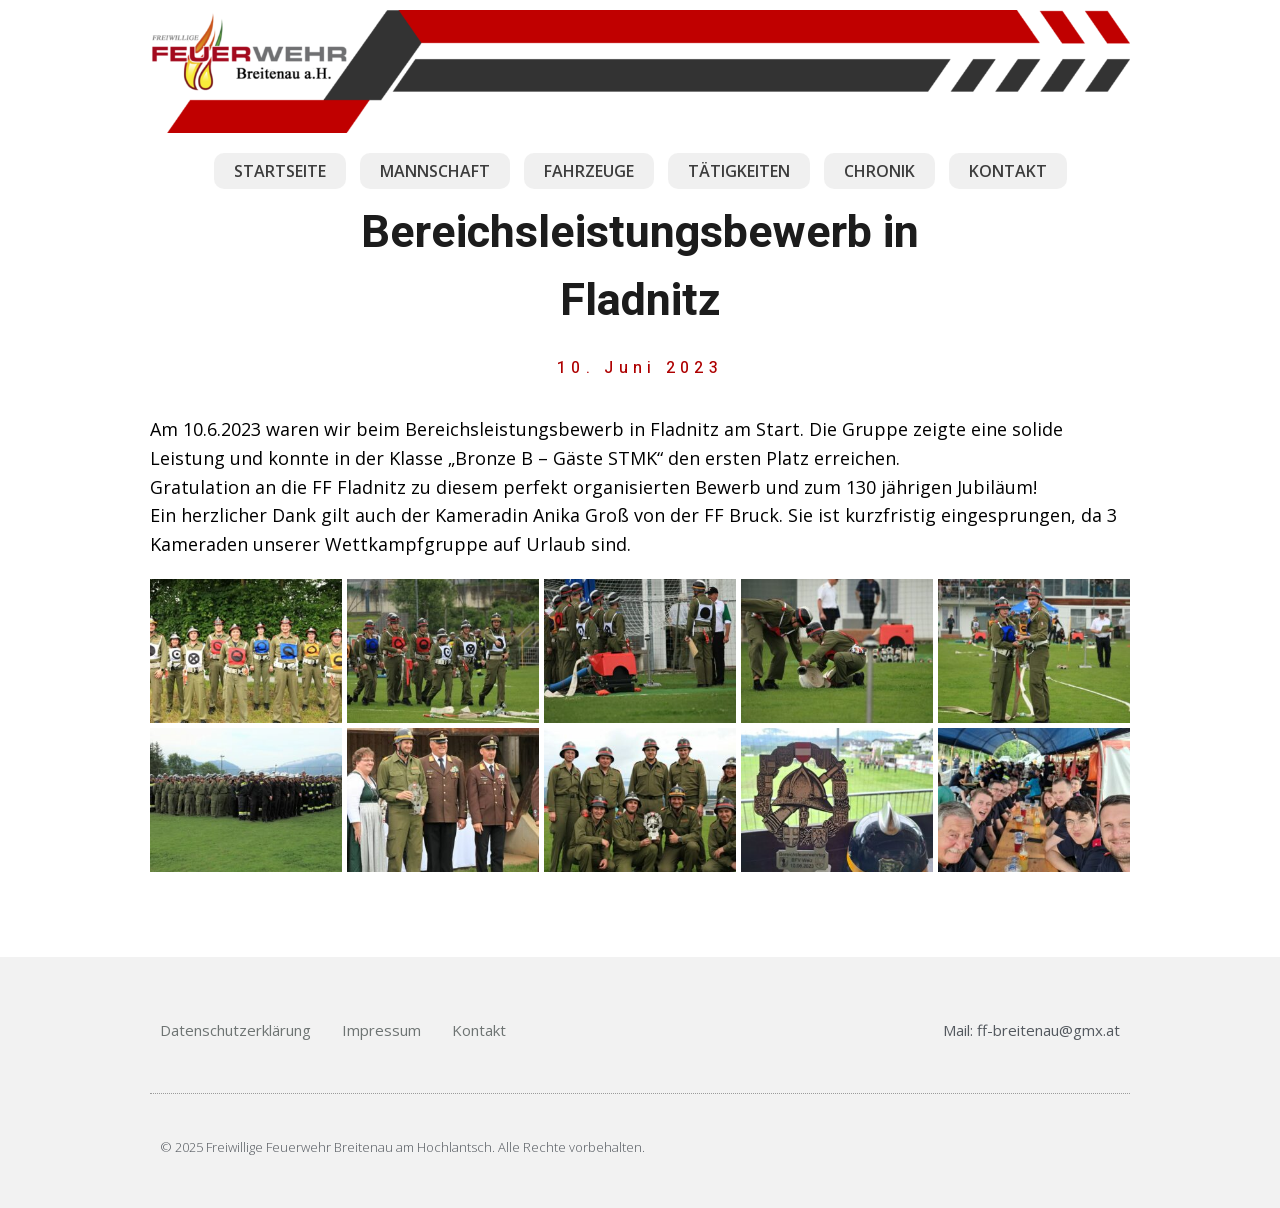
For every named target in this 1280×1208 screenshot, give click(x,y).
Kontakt (479, 1030)
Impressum (381, 1030)
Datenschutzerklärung (235, 1030)
